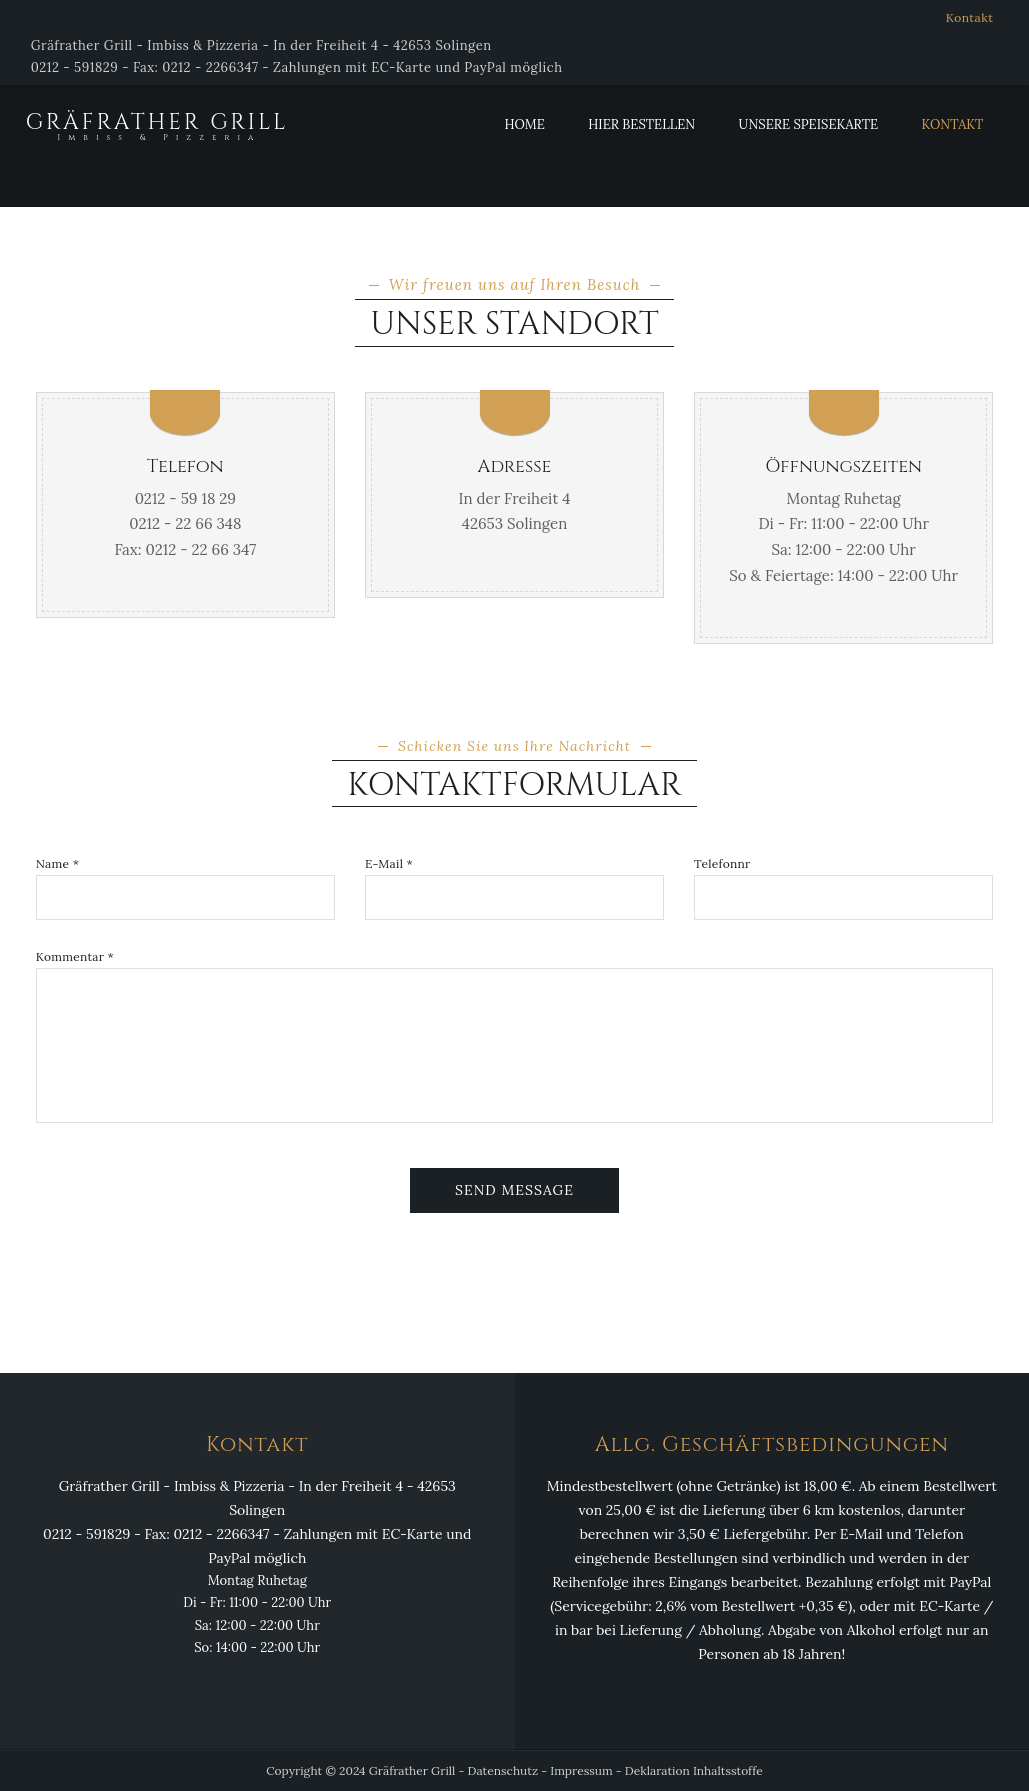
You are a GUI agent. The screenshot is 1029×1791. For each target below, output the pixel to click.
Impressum (581, 1770)
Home (524, 124)
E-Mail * (389, 864)
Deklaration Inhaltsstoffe (694, 1770)
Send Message (514, 1190)
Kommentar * (75, 957)
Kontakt (970, 17)
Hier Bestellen (641, 124)
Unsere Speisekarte (808, 124)
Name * (57, 864)
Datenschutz (503, 1770)
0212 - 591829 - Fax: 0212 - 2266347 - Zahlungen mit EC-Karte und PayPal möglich (297, 67)
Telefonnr (722, 864)
